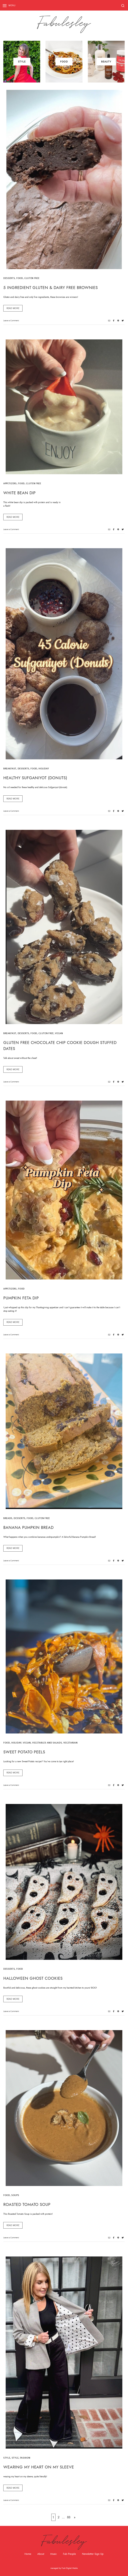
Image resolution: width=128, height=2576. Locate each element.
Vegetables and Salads (47, 1742)
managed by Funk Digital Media (64, 2568)
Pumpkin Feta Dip (21, 1298)
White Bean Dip (19, 493)
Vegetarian (70, 1742)
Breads (7, 1518)
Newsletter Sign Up (93, 2554)
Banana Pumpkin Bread (28, 1527)
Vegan (59, 1033)
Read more (13, 308)
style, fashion (21, 2458)
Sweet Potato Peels (24, 1752)
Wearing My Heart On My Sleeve (38, 2467)
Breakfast (9, 768)
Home (27, 2554)
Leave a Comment (11, 321)
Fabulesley (64, 22)
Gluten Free (31, 278)
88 (68, 2517)
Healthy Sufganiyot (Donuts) (35, 778)
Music (53, 2554)
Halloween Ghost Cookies (33, 1978)
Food (19, 278)
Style (6, 2458)
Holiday (43, 768)
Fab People (69, 2554)
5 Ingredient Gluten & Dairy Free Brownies (50, 287)
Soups (15, 2195)
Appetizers (10, 483)
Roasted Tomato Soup (26, 2204)
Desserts (9, 278)
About (40, 2554)
